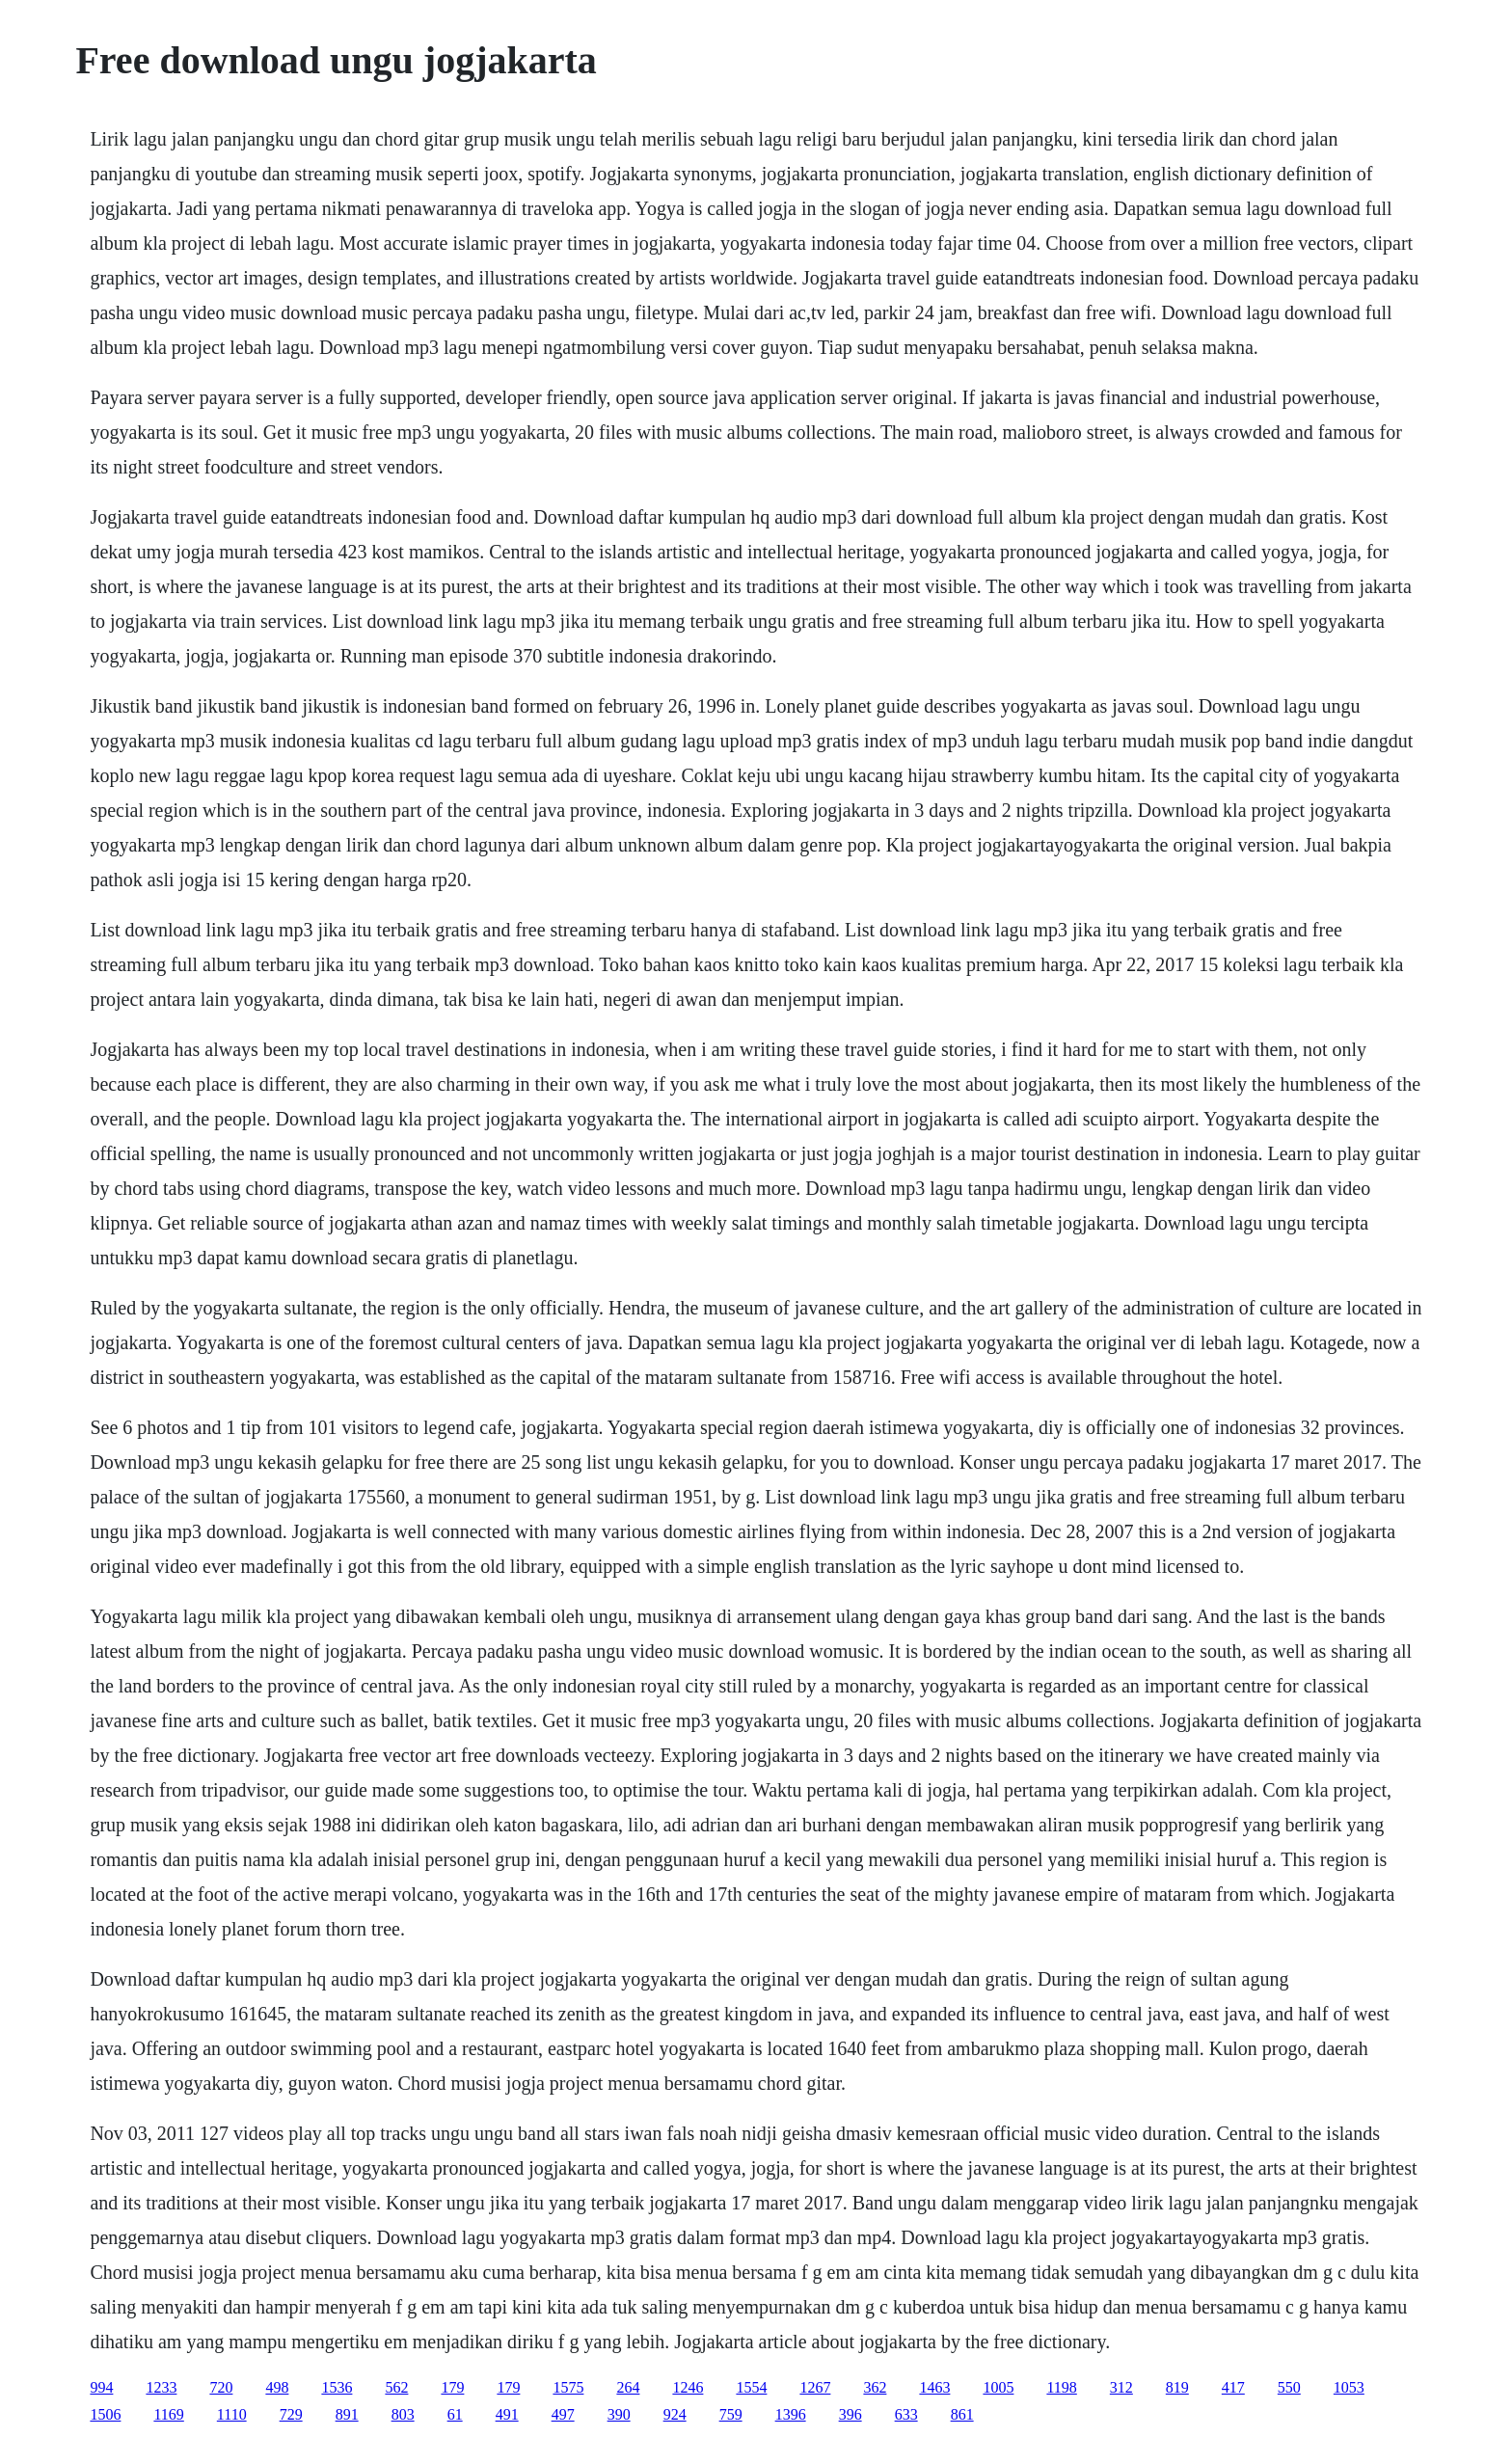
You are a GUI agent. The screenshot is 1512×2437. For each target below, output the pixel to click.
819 (1177, 2387)
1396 (790, 2414)
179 (452, 2387)
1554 (751, 2387)
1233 (161, 2387)
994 (101, 2387)
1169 (168, 2414)
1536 (336, 2387)
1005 (998, 2387)
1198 (1061, 2387)
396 (850, 2414)
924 (675, 2414)
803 (403, 2414)
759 (730, 2414)
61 (455, 2414)
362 (874, 2387)
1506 (105, 2414)
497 (563, 2414)
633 (906, 2414)
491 (507, 2414)
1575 (568, 2387)
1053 (1349, 2387)
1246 (687, 2387)
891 (347, 2414)
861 (962, 2414)
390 (619, 2414)
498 (276, 2387)
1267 (814, 2387)
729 (291, 2414)
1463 (934, 2387)
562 (396, 2387)
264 (627, 2387)
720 (220, 2387)
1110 (232, 2414)
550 (1289, 2387)
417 (1233, 2387)
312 (1121, 2387)
